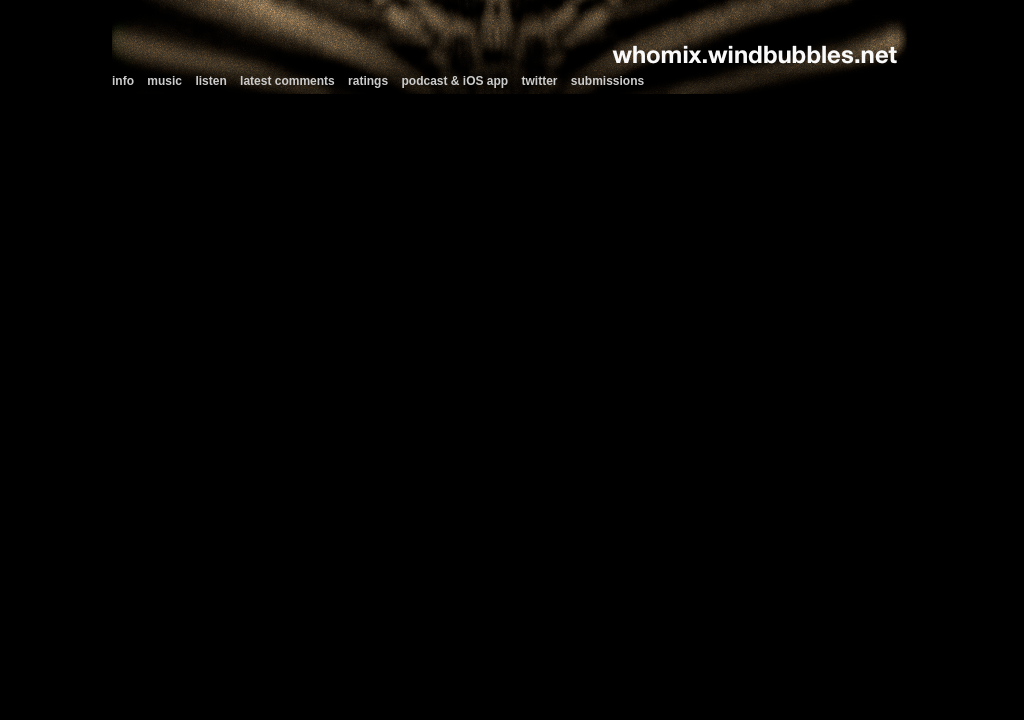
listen (210, 81)
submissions (607, 81)
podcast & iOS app (454, 81)
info (123, 81)
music (164, 81)
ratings (368, 81)
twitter (540, 81)
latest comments (287, 81)
